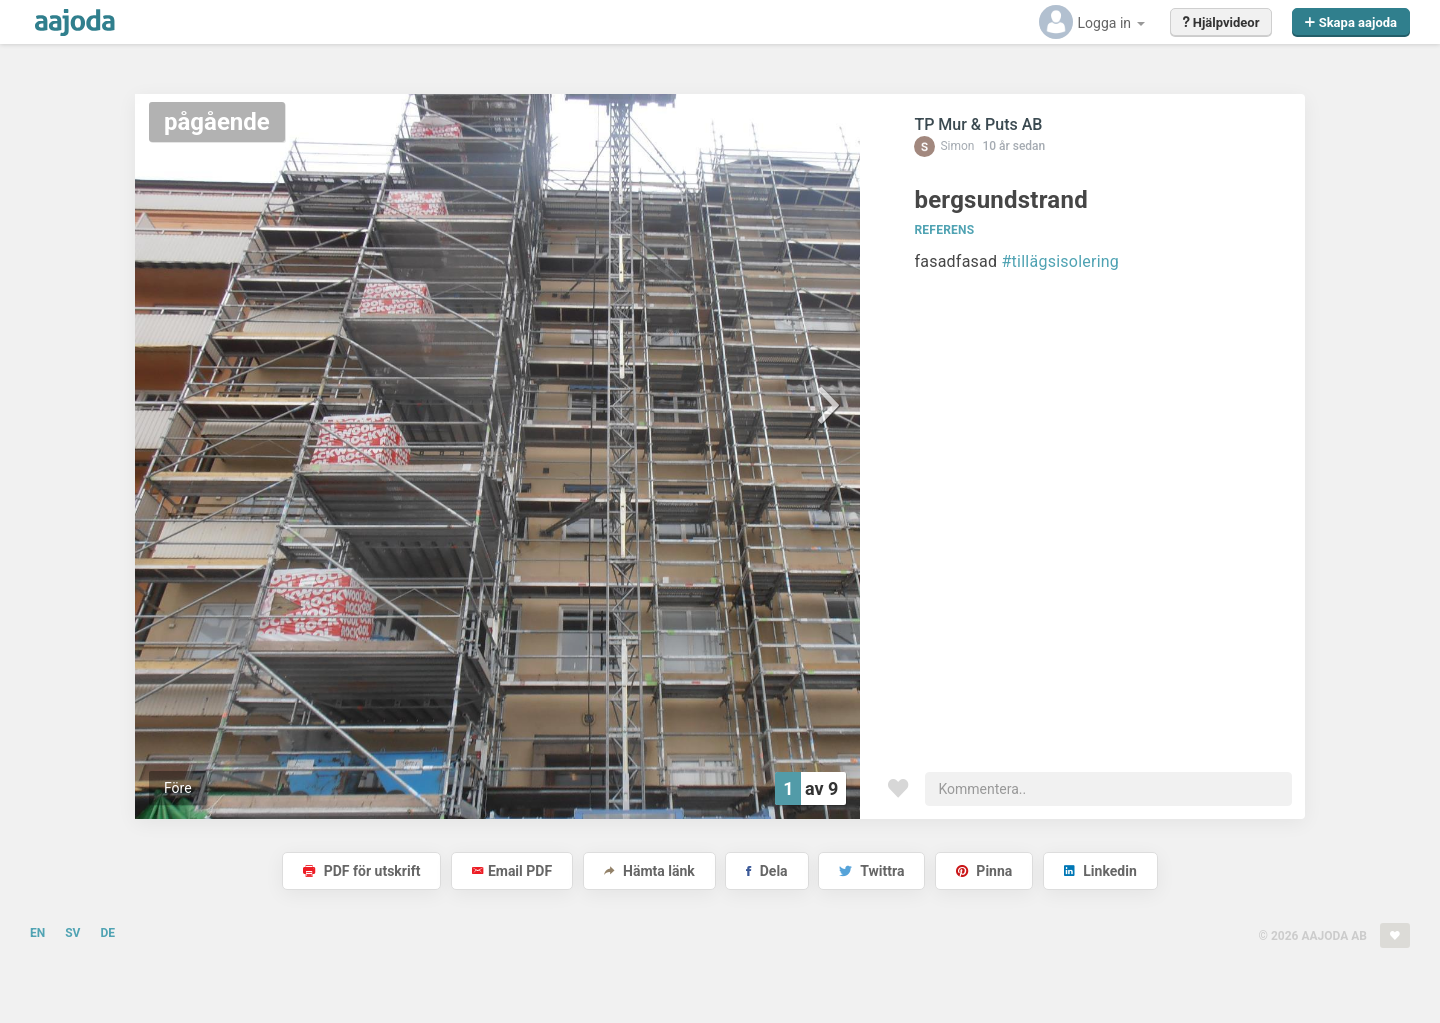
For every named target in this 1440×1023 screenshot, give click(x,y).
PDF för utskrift (361, 871)
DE (107, 933)
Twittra (871, 871)
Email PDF (512, 871)
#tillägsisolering (1061, 261)
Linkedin (1100, 871)
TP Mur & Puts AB (978, 124)
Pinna (984, 871)
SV (72, 933)
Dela (766, 871)
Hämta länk (649, 871)
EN (37, 933)
